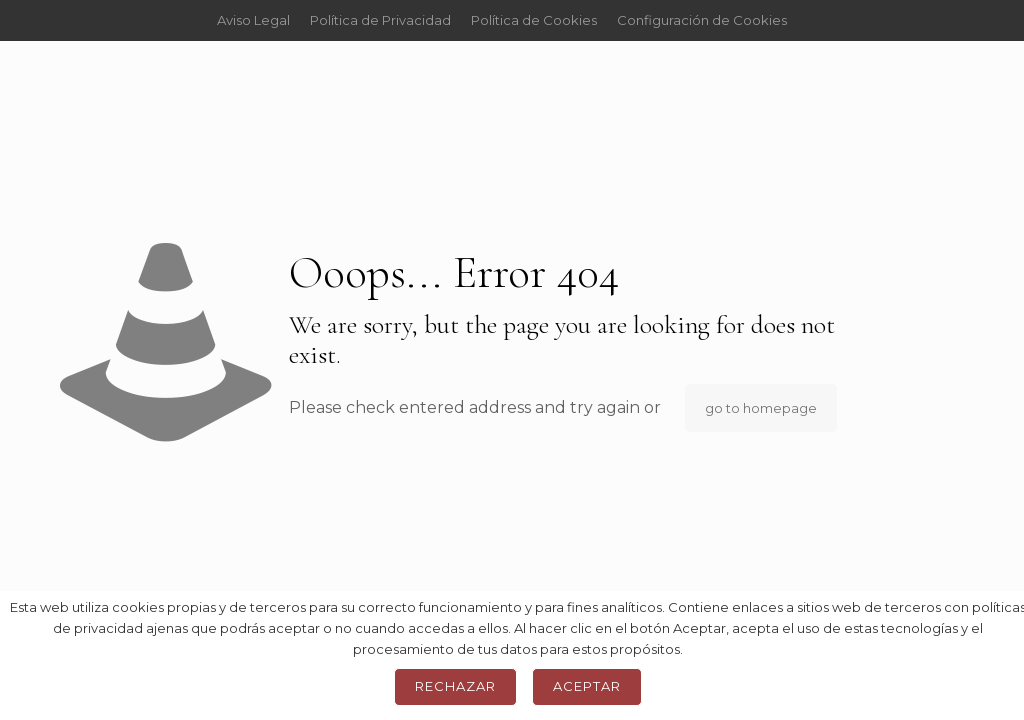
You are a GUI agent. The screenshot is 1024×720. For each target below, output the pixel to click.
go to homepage (761, 408)
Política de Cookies (534, 20)
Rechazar (455, 686)
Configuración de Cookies (702, 20)
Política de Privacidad (380, 20)
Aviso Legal (253, 20)
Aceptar (587, 686)
